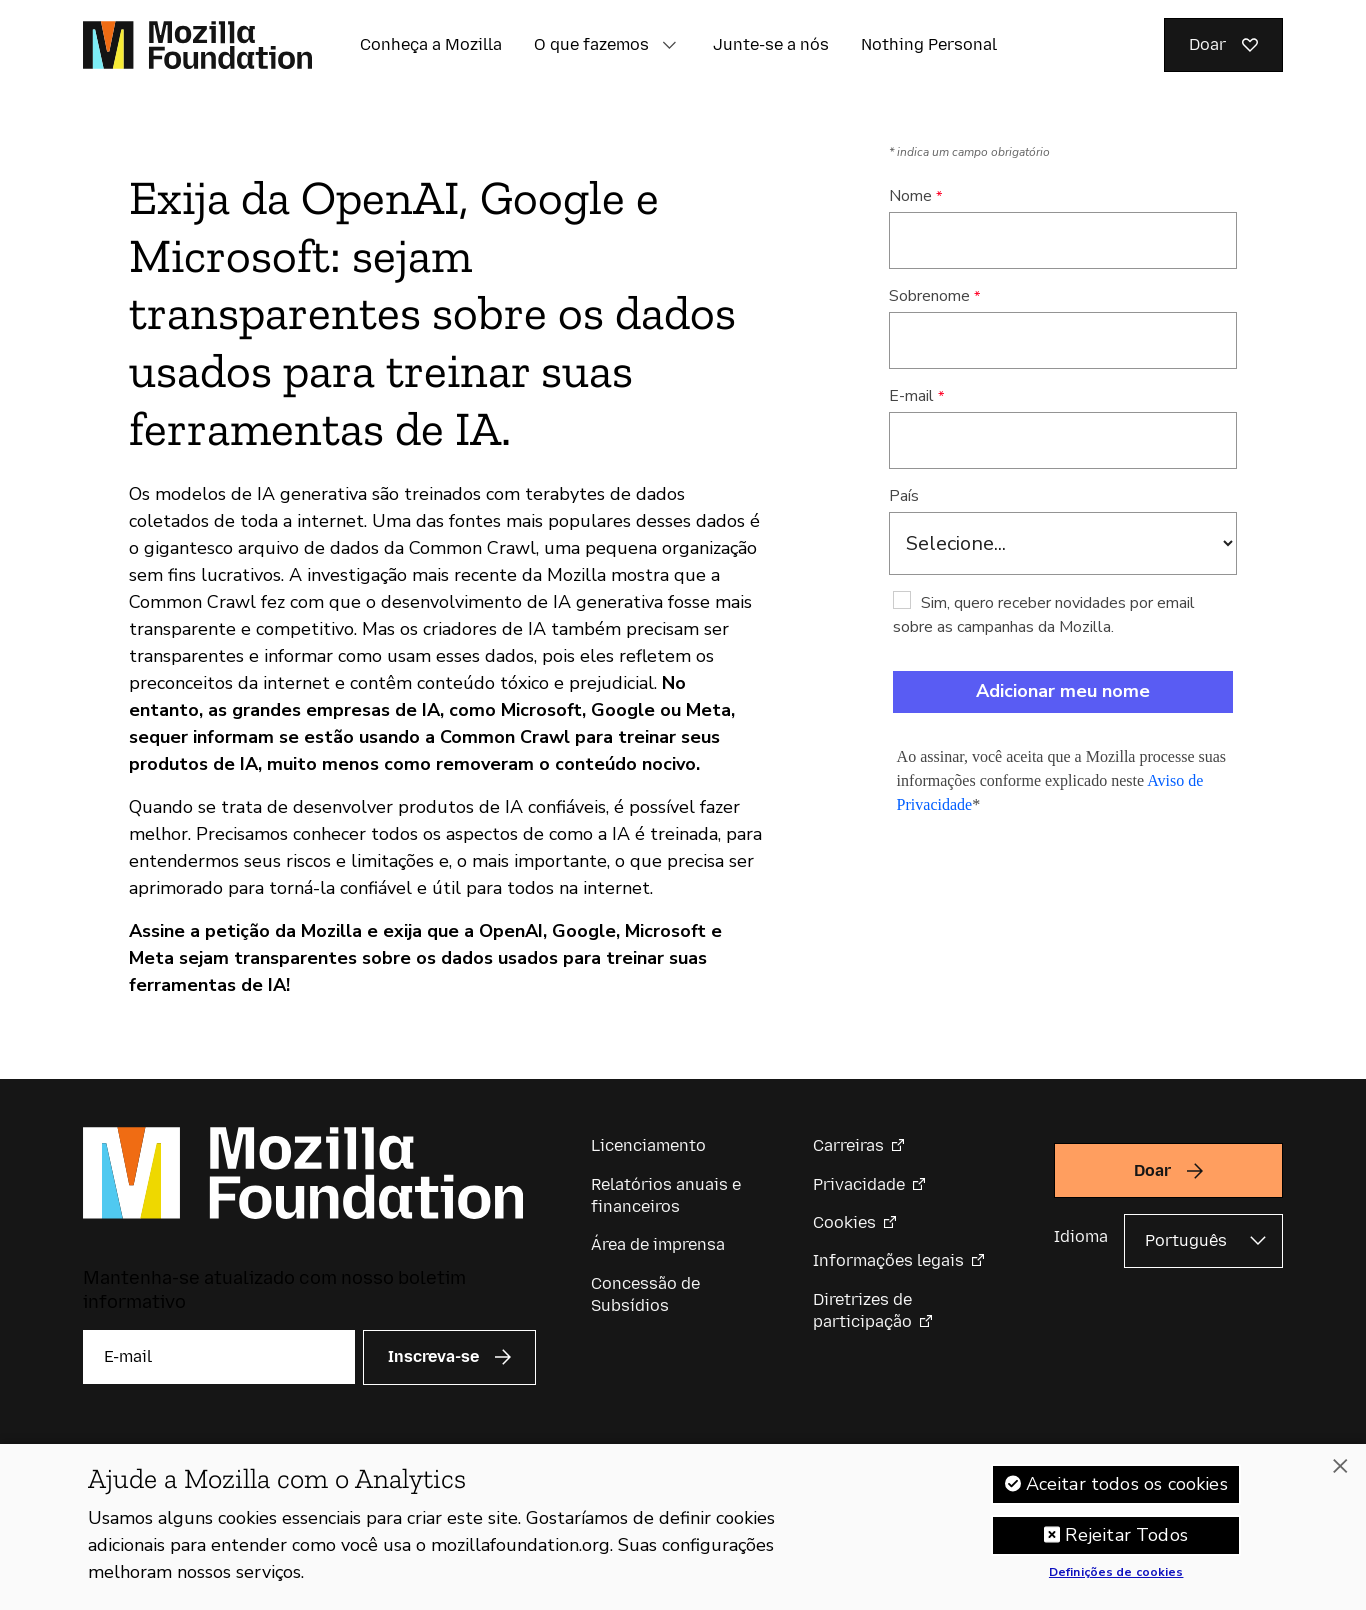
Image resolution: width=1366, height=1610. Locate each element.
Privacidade (859, 1184)
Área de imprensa (658, 1244)
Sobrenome (929, 296)
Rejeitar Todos (1126, 1538)
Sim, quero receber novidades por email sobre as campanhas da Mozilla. (1044, 615)
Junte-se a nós (771, 44)
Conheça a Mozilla (431, 44)
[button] (669, 45)
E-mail (911, 396)
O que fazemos (591, 44)
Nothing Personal (929, 44)
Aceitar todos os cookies (1127, 1487)
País (904, 496)
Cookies (844, 1222)
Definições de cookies (1116, 1576)
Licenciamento (648, 1145)
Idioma (1081, 1236)
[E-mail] (219, 1357)
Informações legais (888, 1260)
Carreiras (848, 1145)
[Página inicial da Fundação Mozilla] (197, 45)
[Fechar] (1340, 1469)
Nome (910, 196)
